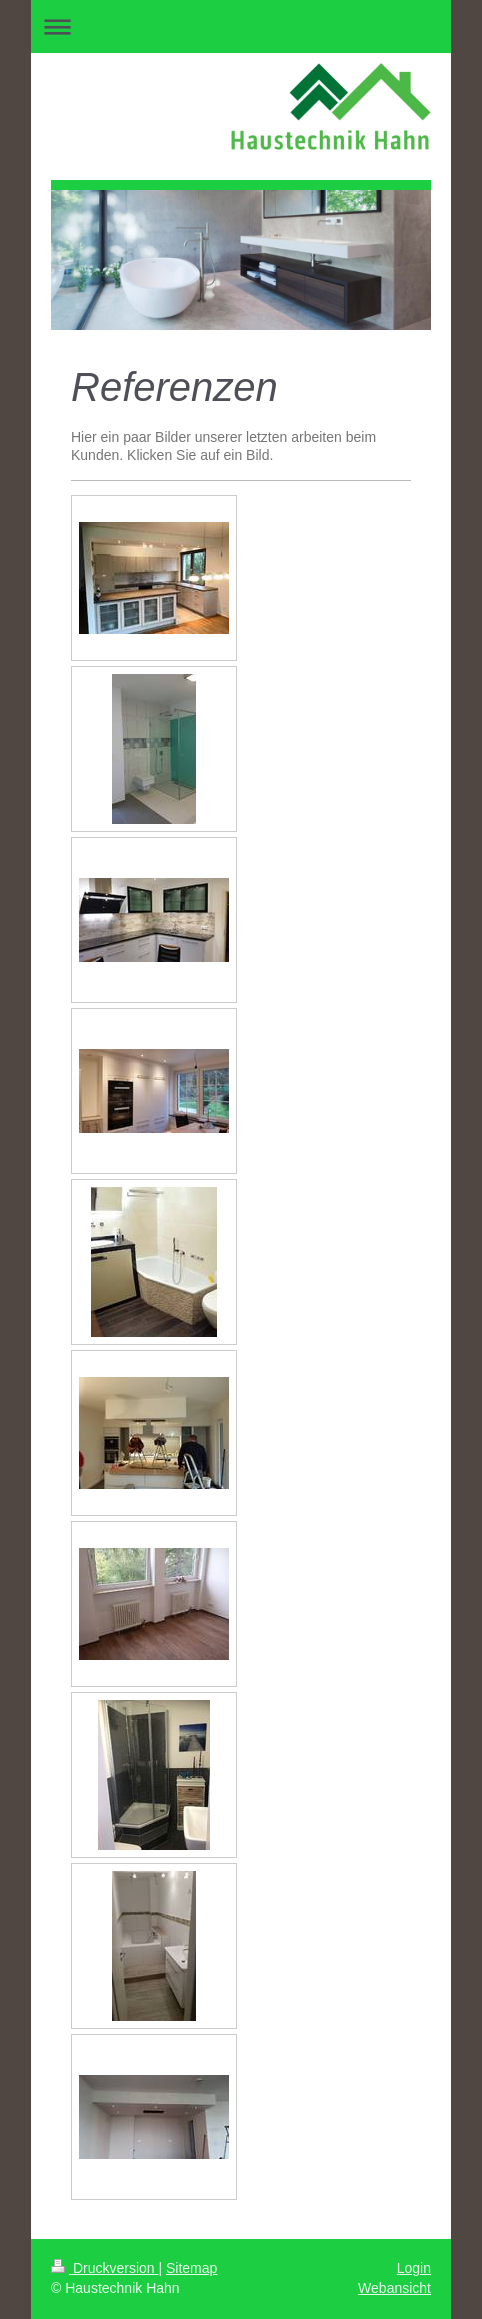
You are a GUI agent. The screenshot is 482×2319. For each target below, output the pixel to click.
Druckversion (104, 2268)
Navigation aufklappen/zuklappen (241, 26)
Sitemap (191, 2268)
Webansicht (394, 2288)
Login (414, 2268)
